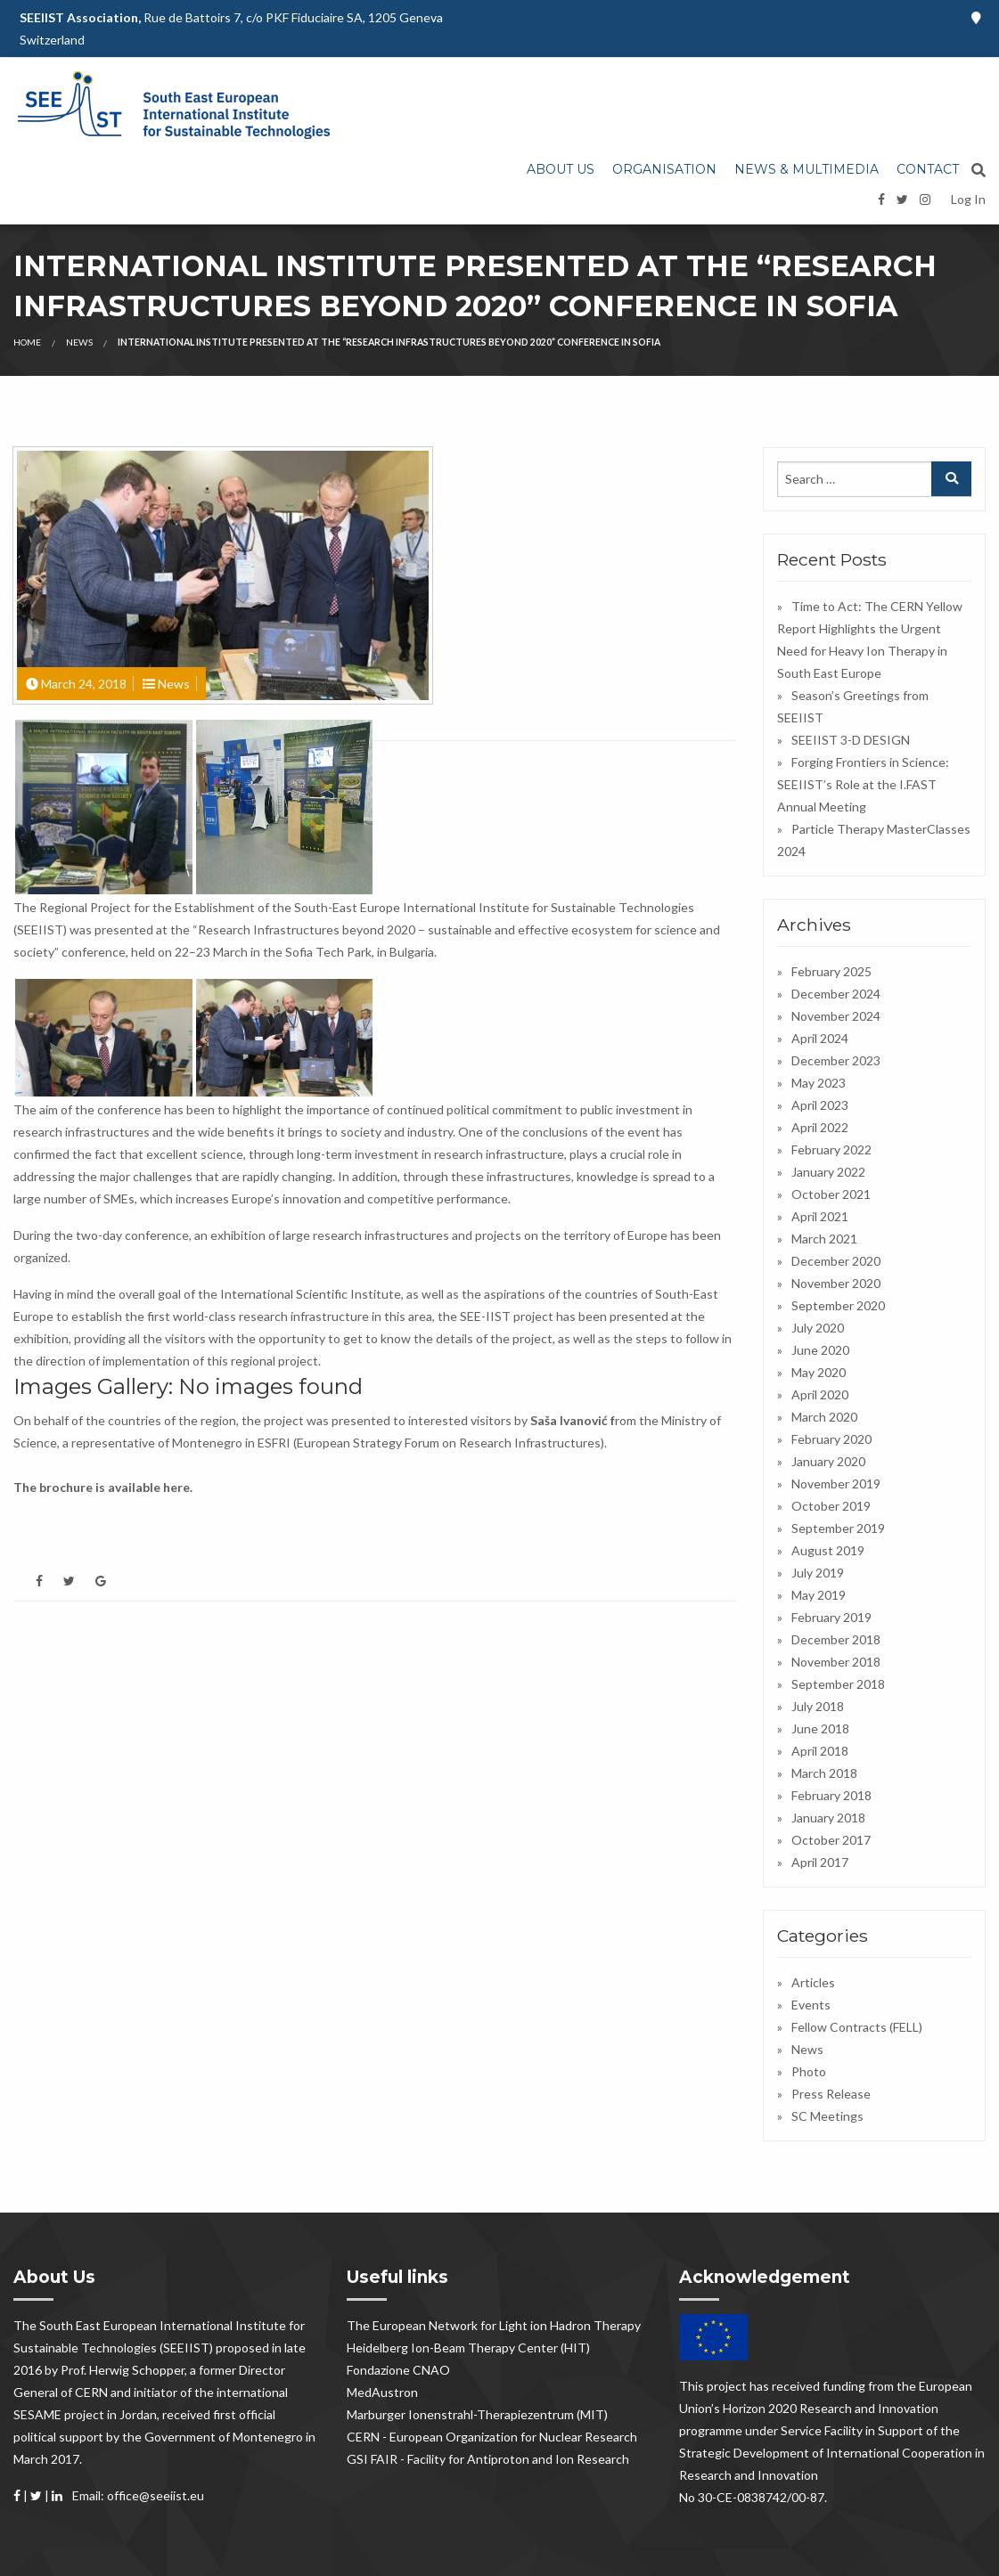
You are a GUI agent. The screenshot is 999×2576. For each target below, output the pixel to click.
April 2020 (819, 1394)
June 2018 (820, 1728)
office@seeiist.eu (155, 2495)
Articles (813, 1982)
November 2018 (835, 1661)
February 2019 (831, 1617)
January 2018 (828, 1817)
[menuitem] (560, 170)
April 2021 (819, 1216)
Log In (968, 199)
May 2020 (818, 1372)
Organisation (664, 169)
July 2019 (817, 1572)
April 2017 (819, 1862)
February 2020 (831, 1439)
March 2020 (824, 1416)
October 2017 (831, 1839)
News (79, 342)
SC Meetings (827, 2116)
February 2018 (831, 1795)
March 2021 (824, 1238)
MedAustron (382, 2392)
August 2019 (827, 1550)
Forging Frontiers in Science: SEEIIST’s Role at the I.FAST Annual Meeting (863, 784)
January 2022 (828, 1171)
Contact (928, 169)
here (176, 1487)
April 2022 (819, 1127)
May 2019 (818, 1594)
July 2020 (817, 1327)
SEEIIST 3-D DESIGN (850, 739)
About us (560, 169)
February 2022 (831, 1149)
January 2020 (828, 1461)
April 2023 (819, 1105)
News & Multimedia (806, 169)
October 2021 (831, 1194)
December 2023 (835, 1060)
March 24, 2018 (84, 683)
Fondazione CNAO (398, 2369)
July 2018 (817, 1706)
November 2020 (835, 1283)
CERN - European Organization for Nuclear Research (492, 2436)
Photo (808, 2071)
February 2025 (831, 971)
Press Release (831, 2093)
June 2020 (820, 1349)
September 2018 (838, 1684)
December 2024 (835, 993)
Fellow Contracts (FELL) (856, 2026)
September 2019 (838, 1528)
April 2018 (819, 1750)
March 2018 (824, 1773)
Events (811, 2004)
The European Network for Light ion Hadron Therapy (494, 2325)
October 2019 (831, 1505)
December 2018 (835, 1639)
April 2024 (819, 1038)
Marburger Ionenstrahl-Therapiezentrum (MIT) (477, 2414)
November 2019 (835, 1483)
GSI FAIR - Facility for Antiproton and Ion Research (488, 2458)
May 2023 (818, 1082)
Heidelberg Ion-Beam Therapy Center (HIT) (468, 2347)
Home (27, 342)
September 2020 (838, 1305)
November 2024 (835, 1015)
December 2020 (835, 1260)
